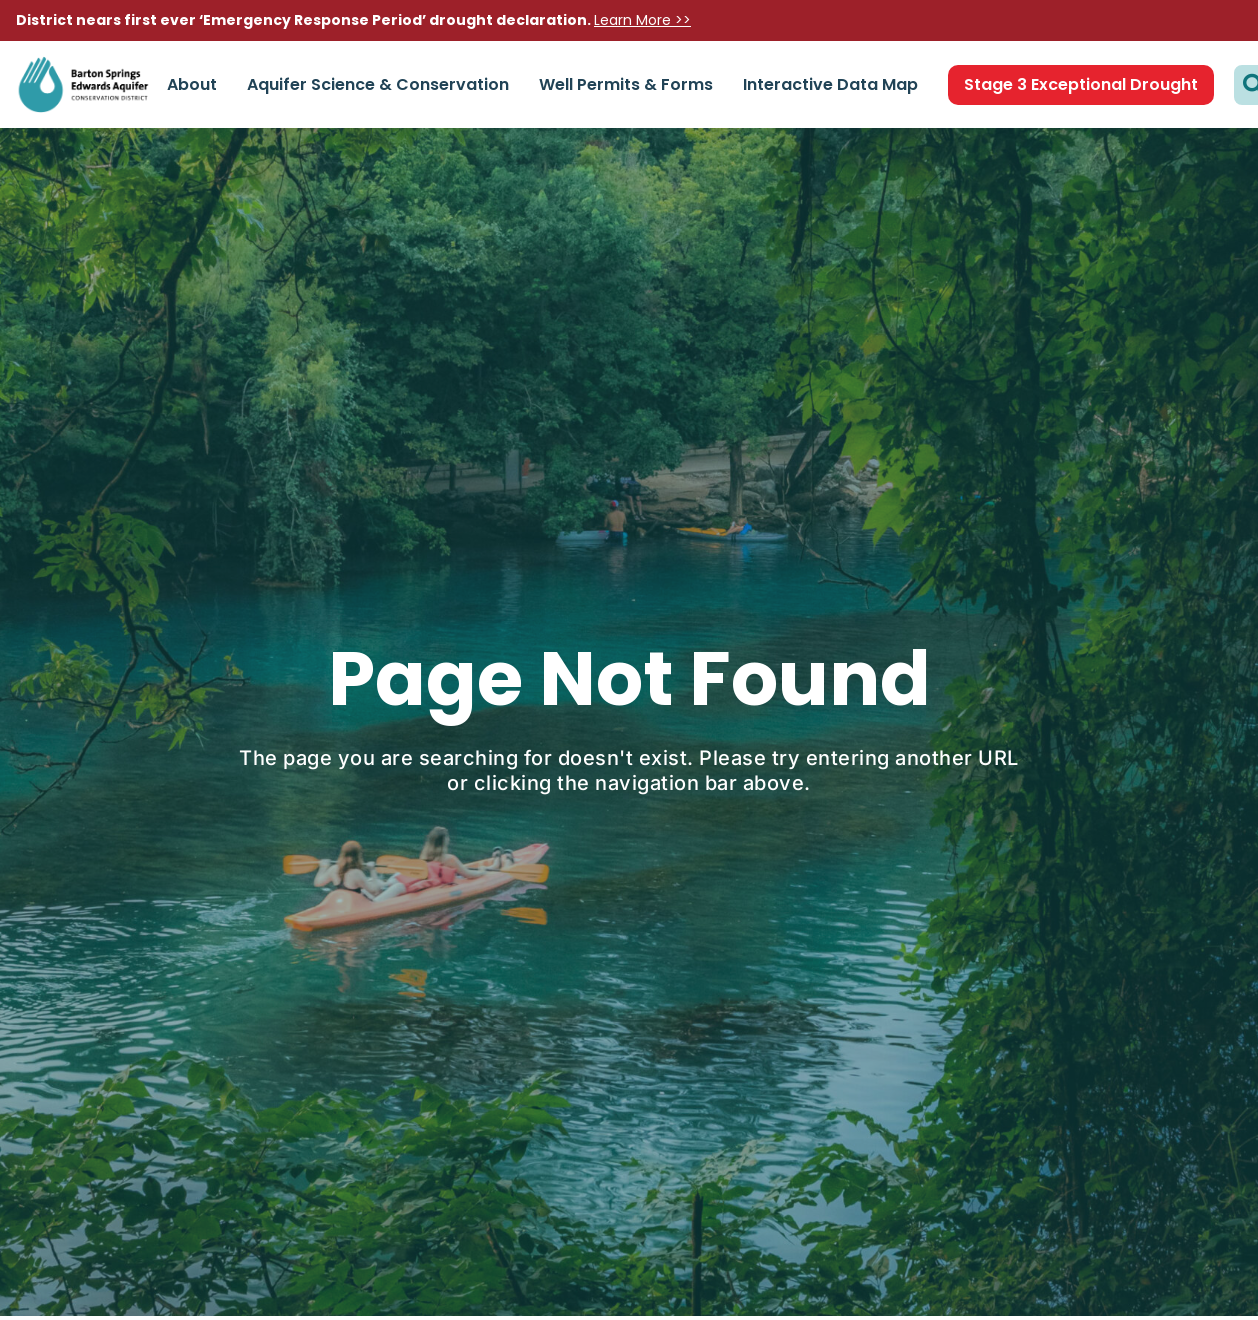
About (192, 84)
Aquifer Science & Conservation (378, 84)
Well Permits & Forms (626, 84)
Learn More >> (642, 20)
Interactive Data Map (830, 84)
